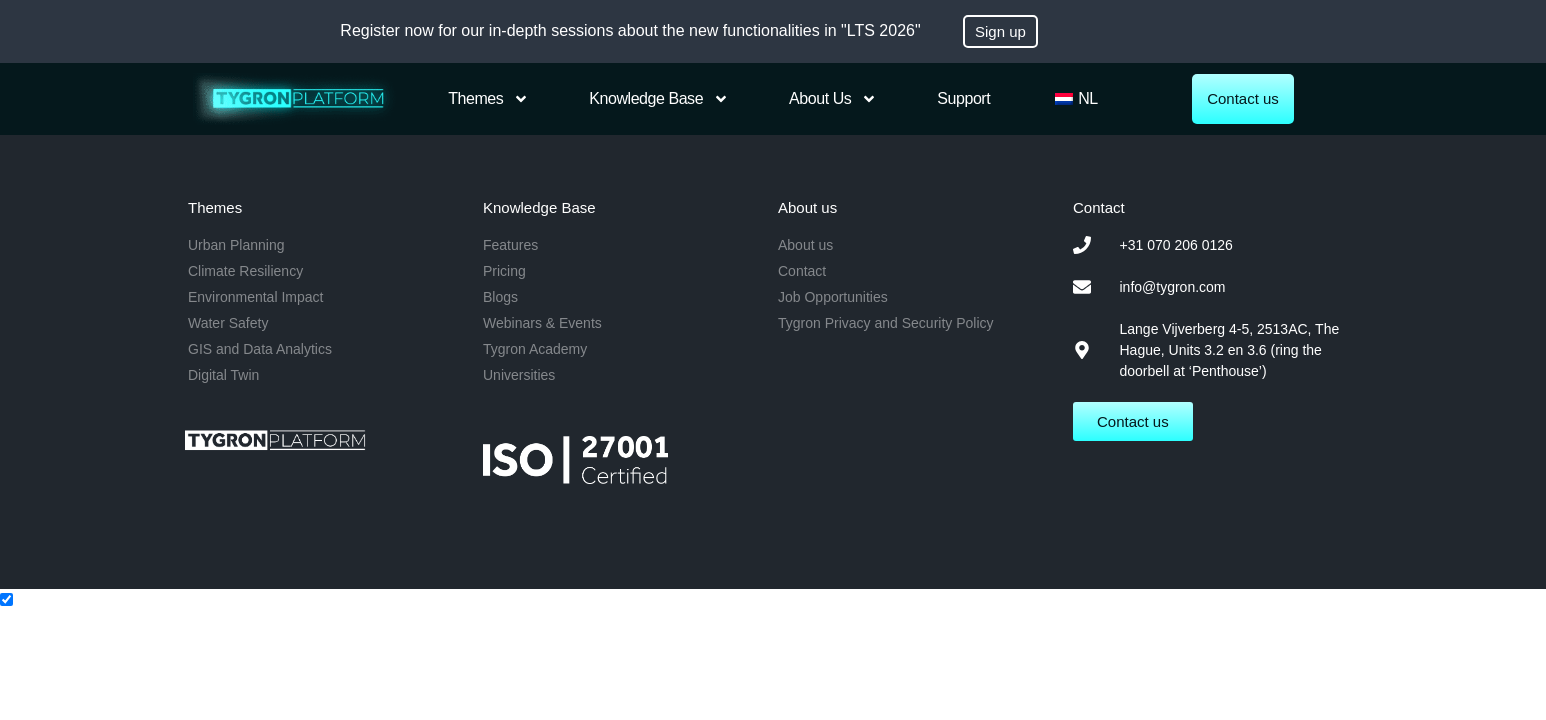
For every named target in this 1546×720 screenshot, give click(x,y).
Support (963, 98)
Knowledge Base (659, 99)
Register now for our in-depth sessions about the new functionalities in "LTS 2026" (630, 30)
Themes (488, 99)
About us (833, 99)
